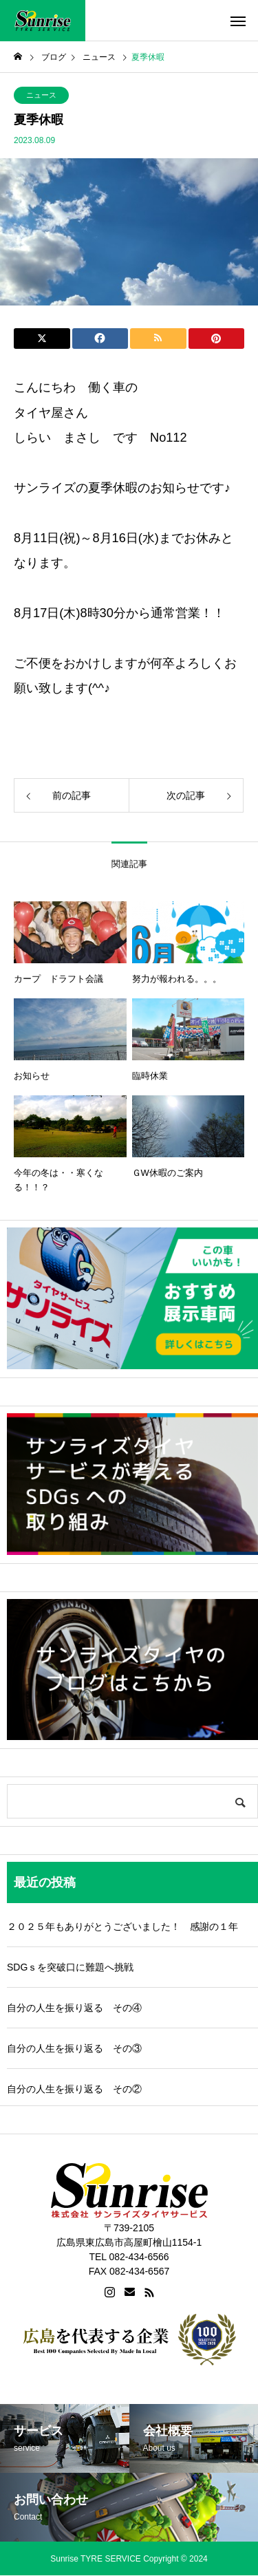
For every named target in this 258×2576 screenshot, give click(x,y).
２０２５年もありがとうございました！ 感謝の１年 (122, 1926)
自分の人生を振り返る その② (74, 2088)
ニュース (41, 95)
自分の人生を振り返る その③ (74, 2048)
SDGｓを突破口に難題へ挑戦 (70, 1967)
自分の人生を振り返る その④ (74, 2007)
